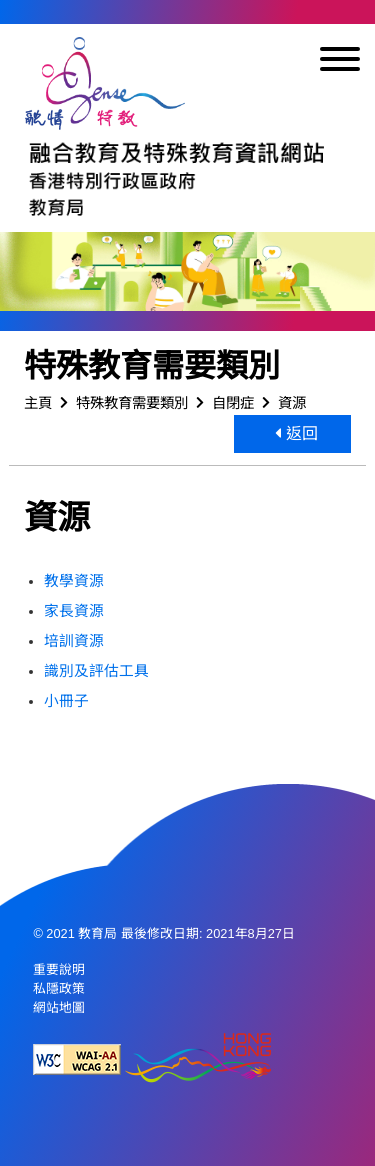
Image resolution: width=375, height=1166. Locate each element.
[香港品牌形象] (198, 1059)
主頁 (38, 403)
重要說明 (59, 969)
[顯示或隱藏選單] (340, 62)
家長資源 (74, 611)
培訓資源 (74, 641)
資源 (292, 403)
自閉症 (233, 403)
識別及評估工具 (96, 671)
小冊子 (66, 701)
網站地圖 (59, 1007)
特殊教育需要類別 (132, 403)
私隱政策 (59, 988)
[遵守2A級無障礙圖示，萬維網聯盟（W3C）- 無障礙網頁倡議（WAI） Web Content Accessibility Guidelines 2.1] (77, 1059)
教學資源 (74, 581)
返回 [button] (296, 433)
